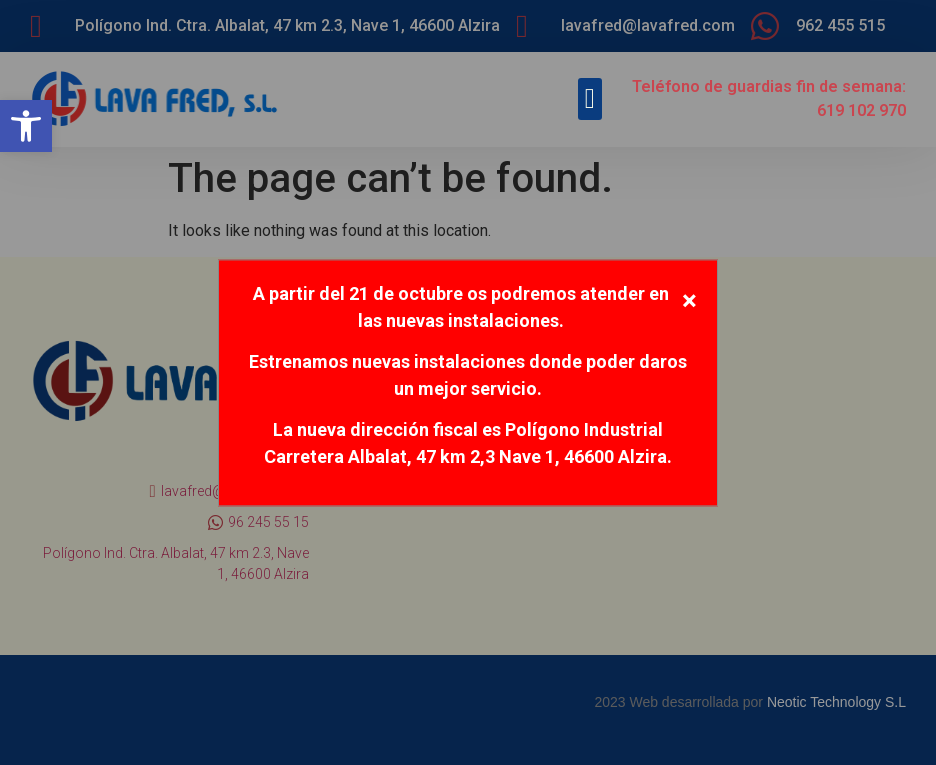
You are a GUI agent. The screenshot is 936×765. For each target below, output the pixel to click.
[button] (26, 126)
